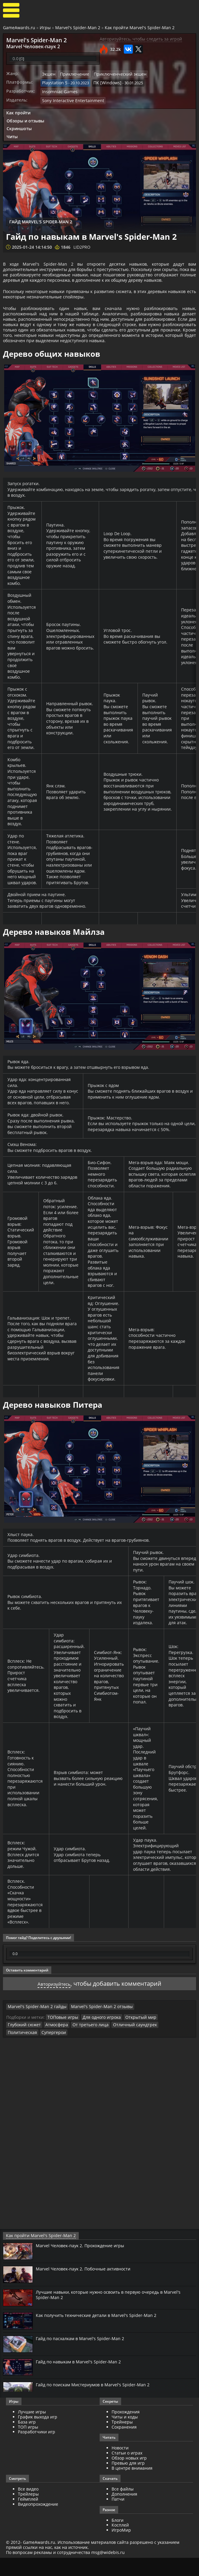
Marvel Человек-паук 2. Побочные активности (88, 2287)
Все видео (28, 2507)
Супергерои (155, 2050)
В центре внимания (132, 2486)
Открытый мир (133, 2043)
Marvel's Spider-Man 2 (77, 27)
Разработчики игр (36, 2450)
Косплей (120, 2543)
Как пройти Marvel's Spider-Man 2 (140, 27)
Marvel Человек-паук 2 (28, 46)
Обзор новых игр (129, 2476)
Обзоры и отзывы (25, 117)
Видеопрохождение (38, 2522)
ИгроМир (121, 2548)
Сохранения (124, 2445)
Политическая (126, 2050)
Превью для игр (128, 2481)
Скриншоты (19, 125)
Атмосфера (18, 2050)
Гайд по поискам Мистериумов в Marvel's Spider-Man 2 (98, 2403)
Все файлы (123, 2507)
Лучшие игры (32, 2430)
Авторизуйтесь (54, 2010)
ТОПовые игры (61, 2043)
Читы (12, 133)
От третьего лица (49, 2050)
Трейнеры (122, 2440)
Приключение (72, 72)
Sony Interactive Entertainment (70, 97)
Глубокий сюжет (167, 2043)
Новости (120, 2466)
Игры (45, 27)
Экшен (48, 72)
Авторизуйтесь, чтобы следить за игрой (141, 39)
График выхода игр (37, 2435)
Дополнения (124, 2512)
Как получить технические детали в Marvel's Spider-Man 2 (102, 2333)
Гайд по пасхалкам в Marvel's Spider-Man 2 (84, 2356)
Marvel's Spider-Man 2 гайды (33, 2033)
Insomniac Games (58, 89)
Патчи (118, 2517)
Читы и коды (125, 2435)
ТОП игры (28, 2445)
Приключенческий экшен (114, 72)
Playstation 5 (53, 81)
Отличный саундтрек (89, 2050)
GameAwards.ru (19, 27)
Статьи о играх (127, 2471)
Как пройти (18, 109)
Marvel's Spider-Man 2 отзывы (91, 2033)
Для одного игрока (97, 2043)
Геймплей (28, 2517)
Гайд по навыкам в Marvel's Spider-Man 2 (82, 2380)
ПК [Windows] (103, 81)
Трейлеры (28, 2512)
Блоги (118, 2538)
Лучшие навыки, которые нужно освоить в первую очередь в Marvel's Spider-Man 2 (115, 2312)
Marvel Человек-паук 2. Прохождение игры (85, 2264)
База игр (27, 2440)
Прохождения (126, 2430)
